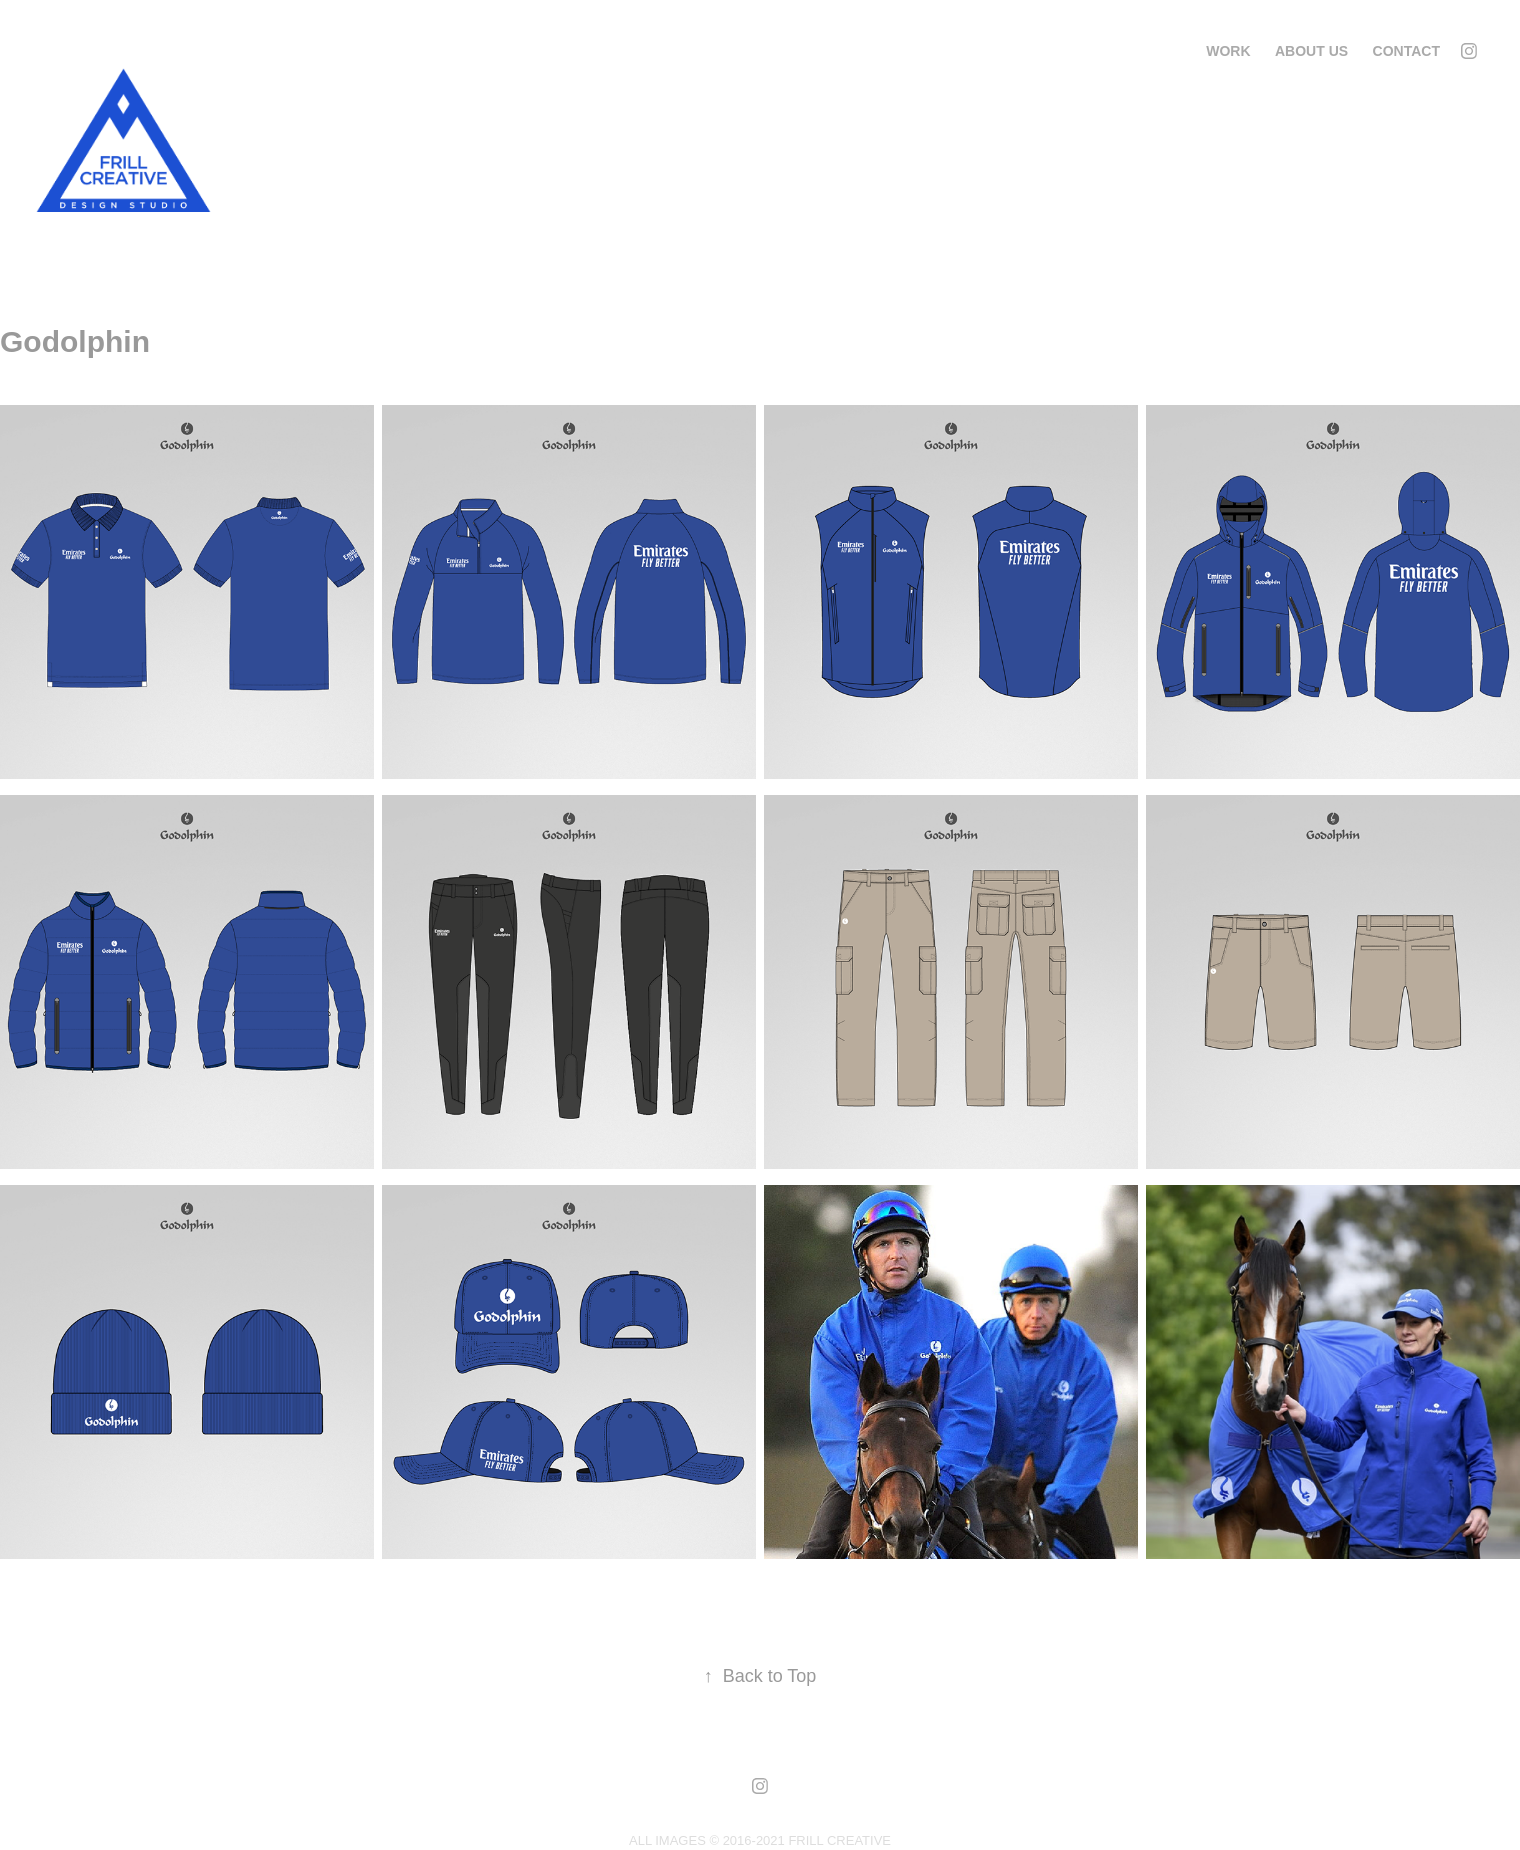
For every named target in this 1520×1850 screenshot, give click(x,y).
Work (1228, 51)
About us (1311, 51)
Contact (1406, 51)
